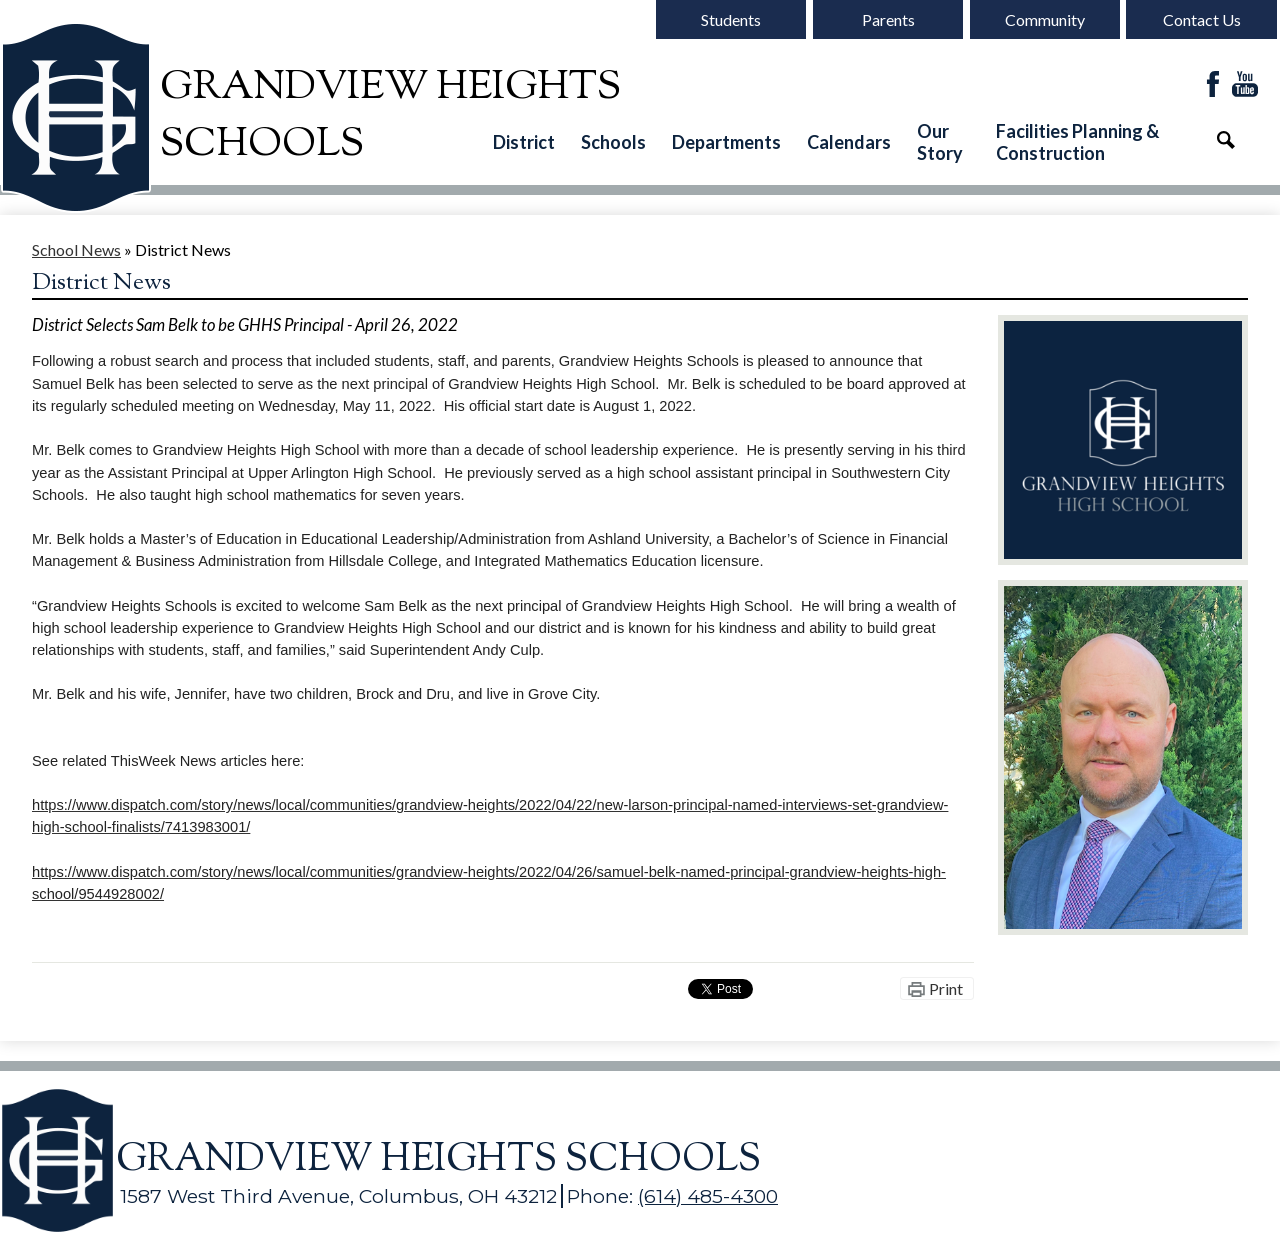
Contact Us (1202, 19)
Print (946, 988)
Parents (888, 19)
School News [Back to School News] (76, 249)
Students (731, 19)
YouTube (1245, 85)
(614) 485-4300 (708, 1196)
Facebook (1213, 85)
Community (1045, 19)
